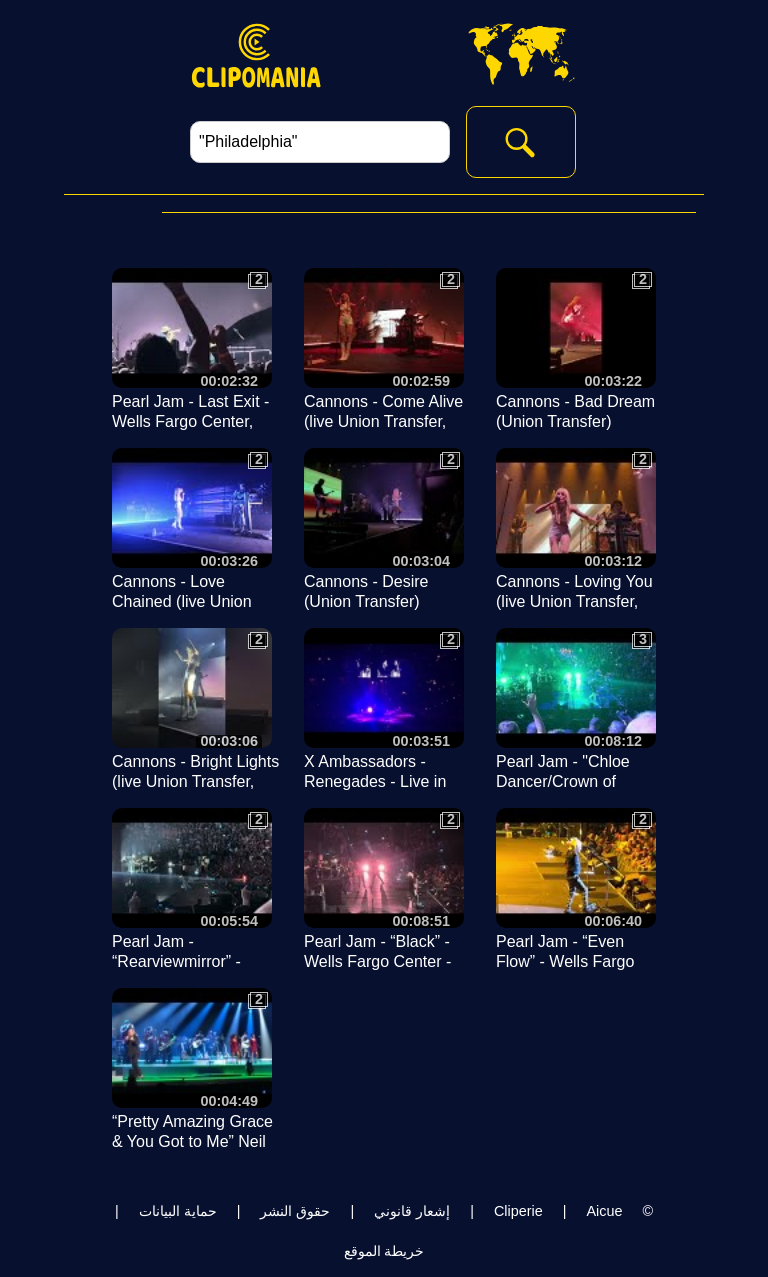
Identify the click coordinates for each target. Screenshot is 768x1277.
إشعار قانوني (412, 1211)
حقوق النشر (295, 1211)
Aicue (604, 1211)
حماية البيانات (178, 1211)
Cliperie (518, 1211)
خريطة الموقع (384, 1251)
